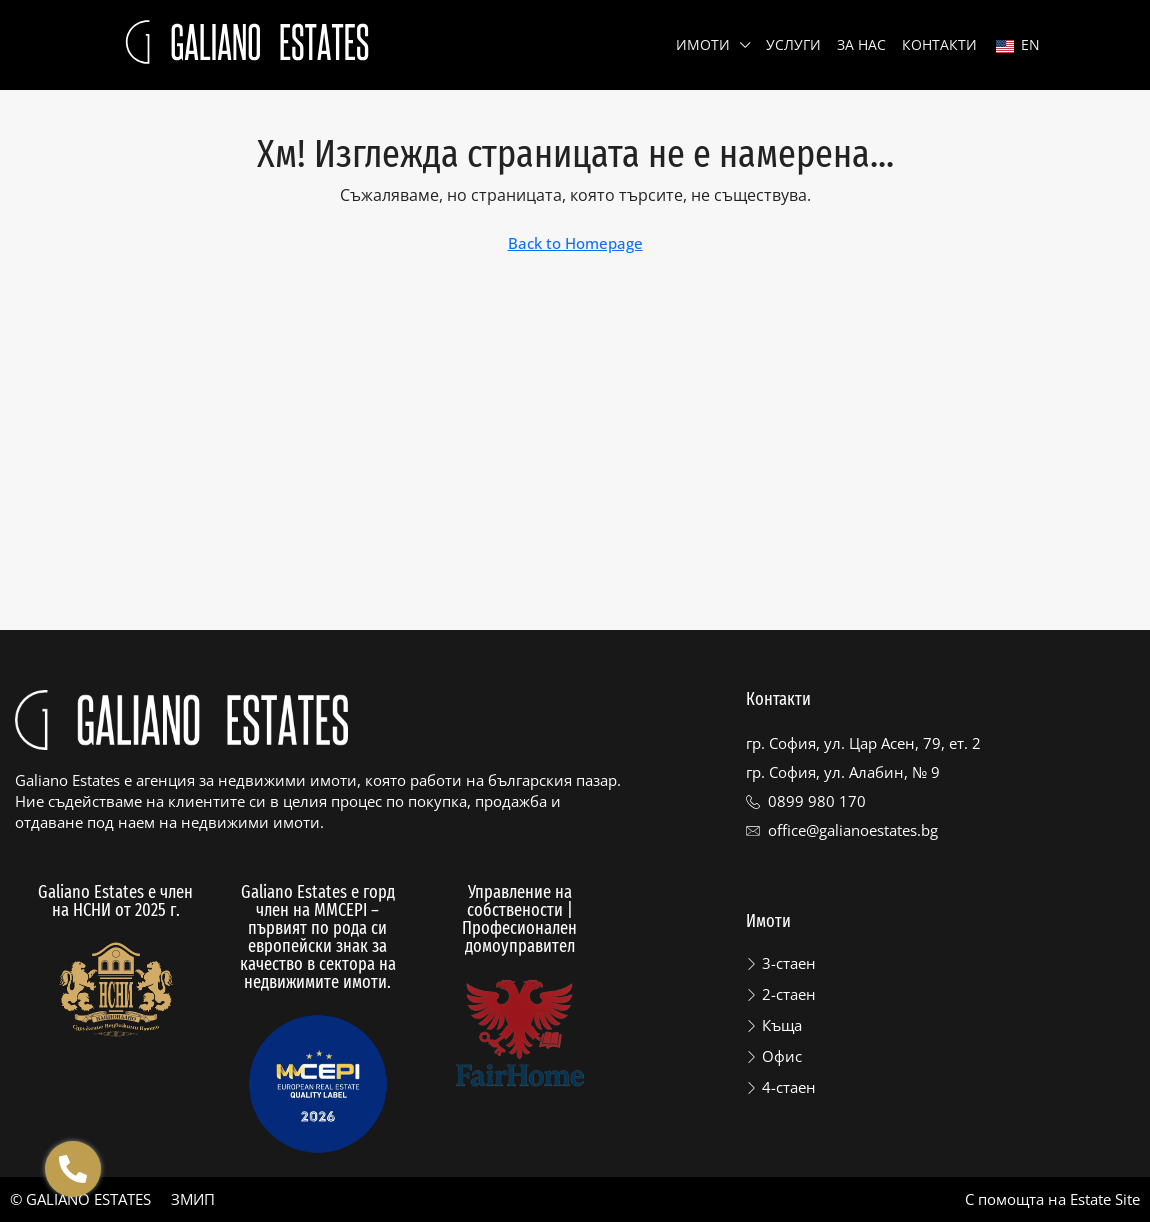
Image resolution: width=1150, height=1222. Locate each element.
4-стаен (789, 1087)
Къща (782, 1025)
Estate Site (1105, 1199)
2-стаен (789, 994)
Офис (782, 1056)
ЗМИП (193, 1199)
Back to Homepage (575, 243)
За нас (861, 44)
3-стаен (789, 963)
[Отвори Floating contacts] (73, 1169)
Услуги (793, 44)
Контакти (939, 44)
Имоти (703, 44)
